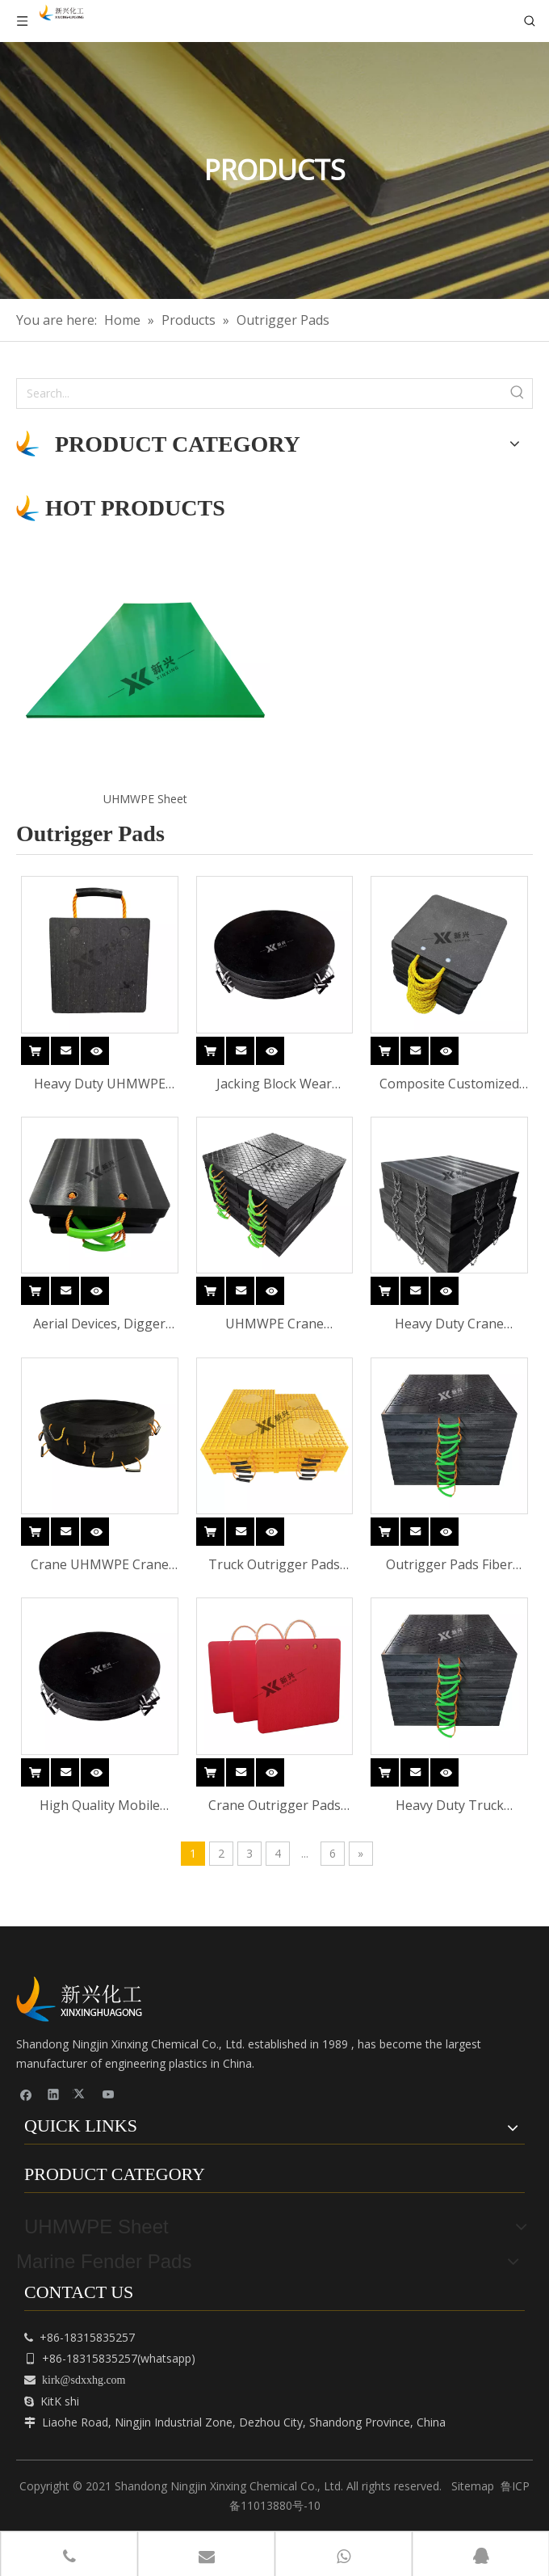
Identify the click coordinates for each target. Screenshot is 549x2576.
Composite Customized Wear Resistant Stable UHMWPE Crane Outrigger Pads (449, 1085)
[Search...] (260, 393)
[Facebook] (26, 2093)
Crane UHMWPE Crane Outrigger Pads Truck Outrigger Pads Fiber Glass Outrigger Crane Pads (100, 1565)
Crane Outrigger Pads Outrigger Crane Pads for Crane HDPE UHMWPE (274, 1806)
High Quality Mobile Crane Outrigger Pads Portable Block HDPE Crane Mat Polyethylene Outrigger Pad (99, 1806)
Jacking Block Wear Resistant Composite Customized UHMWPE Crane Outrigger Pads (274, 1085)
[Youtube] (108, 2093)
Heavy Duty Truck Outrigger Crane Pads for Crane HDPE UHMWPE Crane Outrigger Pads (449, 1806)
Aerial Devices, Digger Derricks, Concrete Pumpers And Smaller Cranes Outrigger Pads (99, 1325)
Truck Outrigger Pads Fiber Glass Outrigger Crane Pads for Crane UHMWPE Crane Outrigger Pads (274, 1565)
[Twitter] (81, 2093)
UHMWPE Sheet (145, 798)
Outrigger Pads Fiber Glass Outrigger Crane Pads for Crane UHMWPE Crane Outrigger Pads (449, 1565)
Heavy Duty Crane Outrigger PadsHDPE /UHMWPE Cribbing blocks (449, 1325)
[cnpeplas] (84, 1999)
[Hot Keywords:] (517, 393)
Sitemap (472, 2486)
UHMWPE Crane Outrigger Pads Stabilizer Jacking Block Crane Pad (274, 1325)
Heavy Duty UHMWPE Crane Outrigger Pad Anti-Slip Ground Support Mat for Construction (99, 1085)
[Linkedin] (54, 2093)
